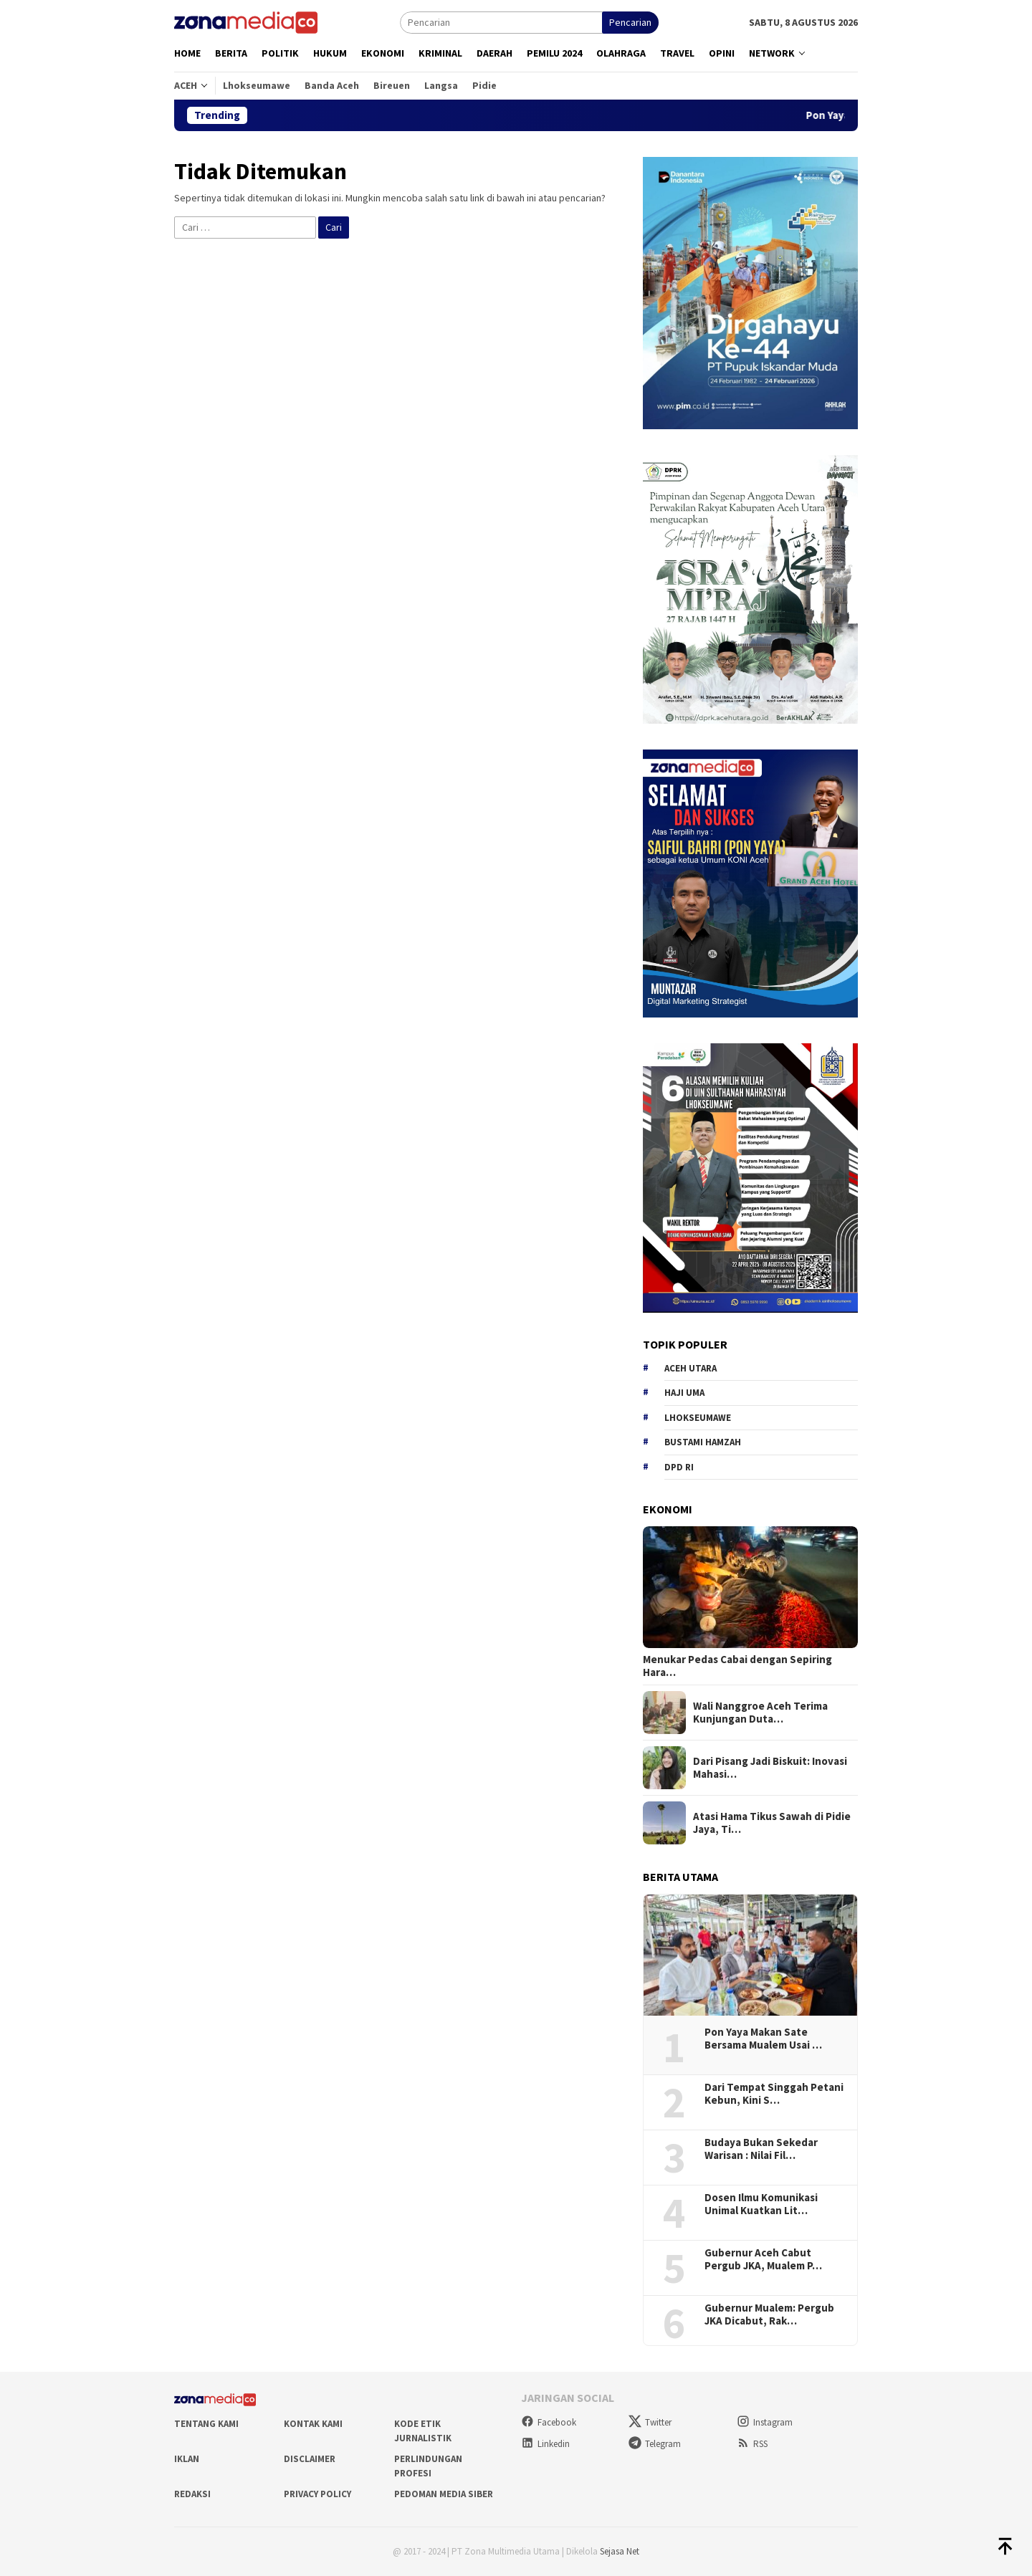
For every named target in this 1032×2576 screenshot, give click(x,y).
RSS (752, 2444)
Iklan (186, 2459)
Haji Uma (684, 1393)
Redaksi (192, 2494)
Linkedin (545, 2444)
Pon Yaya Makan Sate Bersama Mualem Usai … (763, 2038)
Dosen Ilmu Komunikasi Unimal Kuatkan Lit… (761, 2204)
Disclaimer (309, 2459)
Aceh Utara (690, 1368)
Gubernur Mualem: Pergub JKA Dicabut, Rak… (769, 2314)
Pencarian (630, 22)
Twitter (650, 2422)
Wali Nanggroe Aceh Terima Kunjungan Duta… (760, 1712)
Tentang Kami (206, 2424)
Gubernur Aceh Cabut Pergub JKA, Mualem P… (763, 2259)
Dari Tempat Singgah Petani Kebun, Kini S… (774, 2094)
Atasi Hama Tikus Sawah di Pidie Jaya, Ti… (772, 1823)
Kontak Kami (313, 2424)
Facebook (548, 2422)
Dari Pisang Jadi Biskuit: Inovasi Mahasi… (770, 1768)
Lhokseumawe (697, 1418)
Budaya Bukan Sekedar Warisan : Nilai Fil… (761, 2149)
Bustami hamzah (702, 1442)
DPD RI (679, 1467)
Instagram (765, 2422)
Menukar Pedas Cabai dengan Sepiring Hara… (737, 1666)
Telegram (655, 2444)
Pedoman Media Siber (443, 2494)
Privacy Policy (317, 2494)
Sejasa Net (619, 2551)
